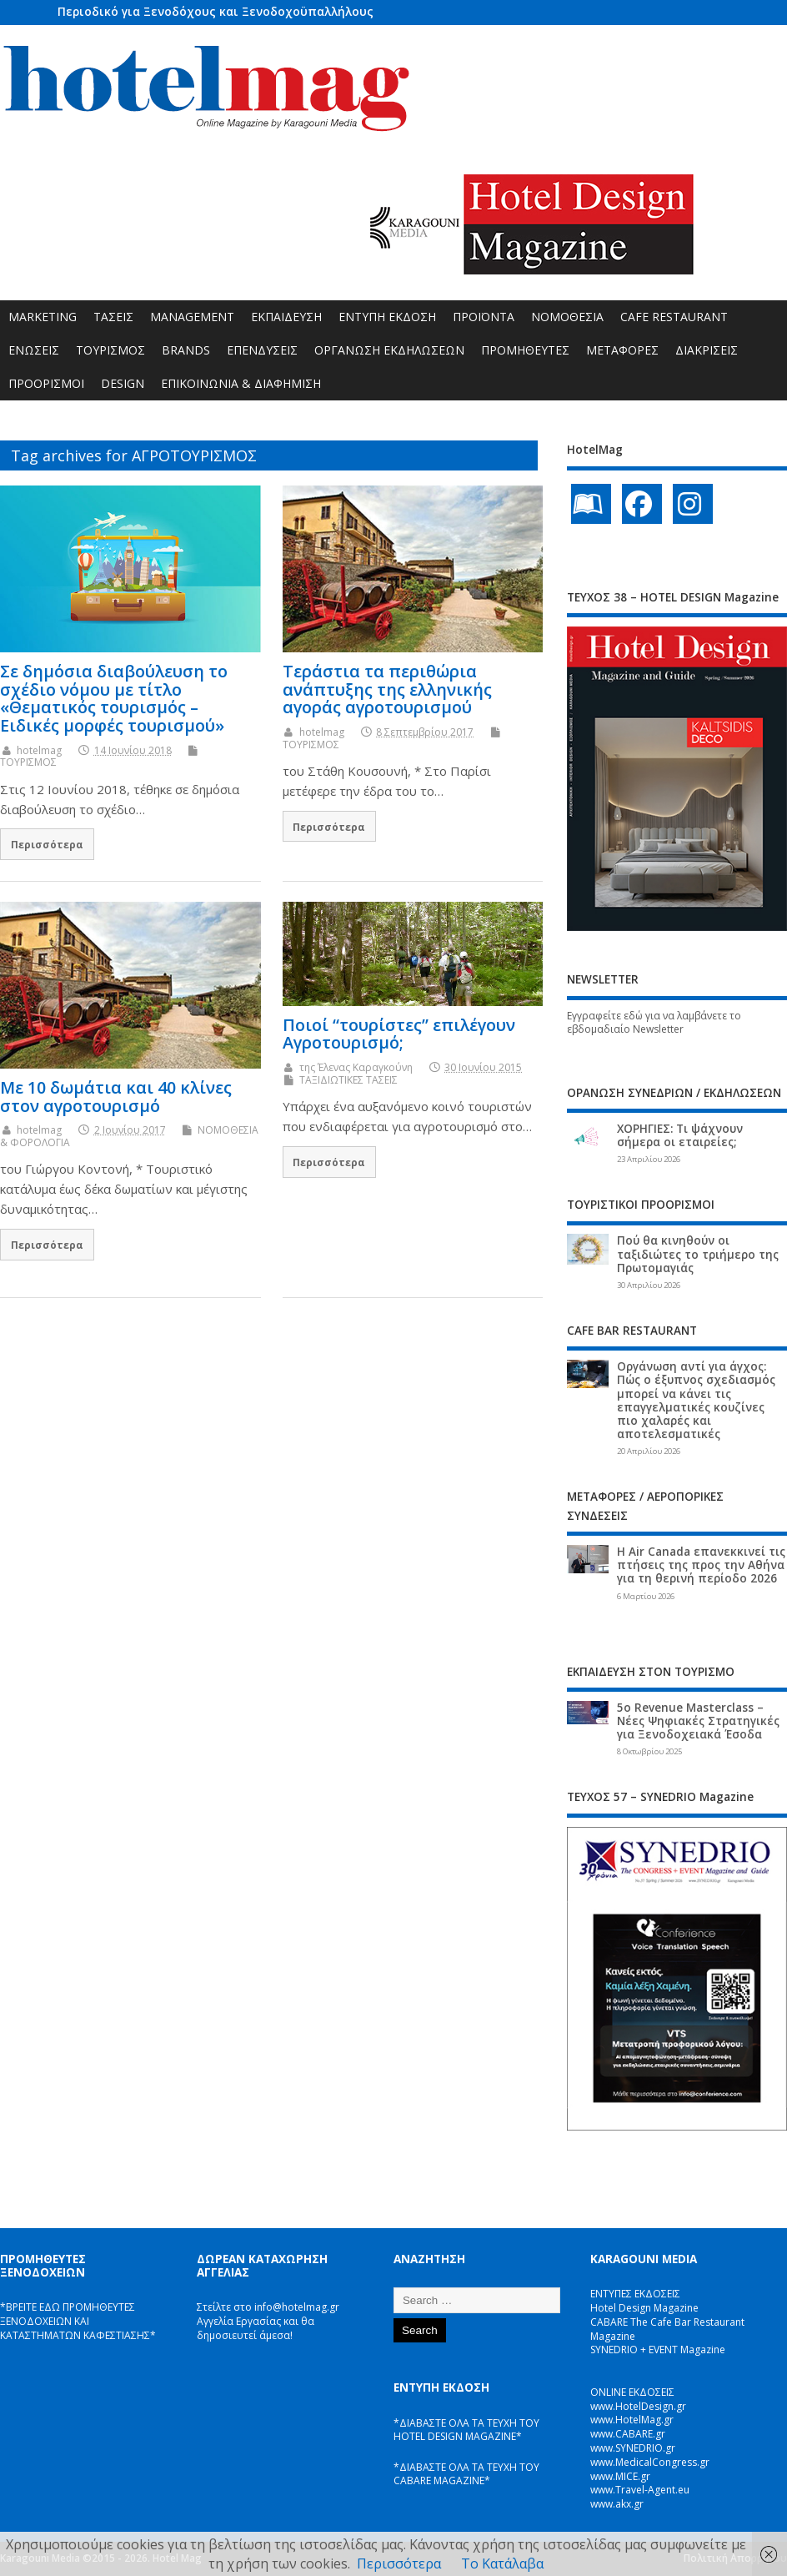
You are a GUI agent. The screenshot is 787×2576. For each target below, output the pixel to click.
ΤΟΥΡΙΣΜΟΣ (110, 350)
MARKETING (42, 317)
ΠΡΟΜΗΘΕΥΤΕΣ (525, 350)
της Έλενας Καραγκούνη (356, 1067)
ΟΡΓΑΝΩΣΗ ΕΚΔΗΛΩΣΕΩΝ (389, 350)
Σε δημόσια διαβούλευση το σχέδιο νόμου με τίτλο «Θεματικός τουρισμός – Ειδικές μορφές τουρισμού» (114, 698)
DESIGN (122, 383)
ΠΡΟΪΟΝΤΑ (483, 317)
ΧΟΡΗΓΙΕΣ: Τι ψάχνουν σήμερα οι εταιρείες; (680, 1135)
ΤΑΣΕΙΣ (113, 317)
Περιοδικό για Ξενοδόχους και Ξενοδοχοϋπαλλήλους (215, 11)
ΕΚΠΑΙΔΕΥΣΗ (286, 317)
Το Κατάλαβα (502, 2563)
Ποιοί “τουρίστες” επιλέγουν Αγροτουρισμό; (399, 1034)
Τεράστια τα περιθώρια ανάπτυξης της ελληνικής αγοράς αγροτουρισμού (387, 689)
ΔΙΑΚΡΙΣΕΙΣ (706, 350)
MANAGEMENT (192, 317)
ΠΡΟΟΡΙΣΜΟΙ (46, 383)
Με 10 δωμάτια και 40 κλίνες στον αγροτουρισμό (116, 1096)
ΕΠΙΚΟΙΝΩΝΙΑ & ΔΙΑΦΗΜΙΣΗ (241, 383)
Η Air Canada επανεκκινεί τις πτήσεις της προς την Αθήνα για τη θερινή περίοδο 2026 (701, 1565)
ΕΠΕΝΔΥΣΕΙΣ (262, 350)
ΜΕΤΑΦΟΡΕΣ (622, 350)
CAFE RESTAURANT (674, 317)
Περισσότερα (47, 844)
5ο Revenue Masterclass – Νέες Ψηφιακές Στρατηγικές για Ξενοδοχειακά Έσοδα (698, 1721)
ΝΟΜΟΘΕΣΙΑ (567, 317)
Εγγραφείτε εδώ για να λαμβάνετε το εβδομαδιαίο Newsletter (654, 1023)
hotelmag (39, 750)
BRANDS (186, 350)
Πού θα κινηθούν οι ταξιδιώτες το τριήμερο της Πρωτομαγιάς (698, 1254)
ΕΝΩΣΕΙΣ (33, 350)
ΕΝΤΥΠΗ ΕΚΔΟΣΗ (387, 317)
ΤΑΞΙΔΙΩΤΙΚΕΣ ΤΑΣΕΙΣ (348, 1080)
